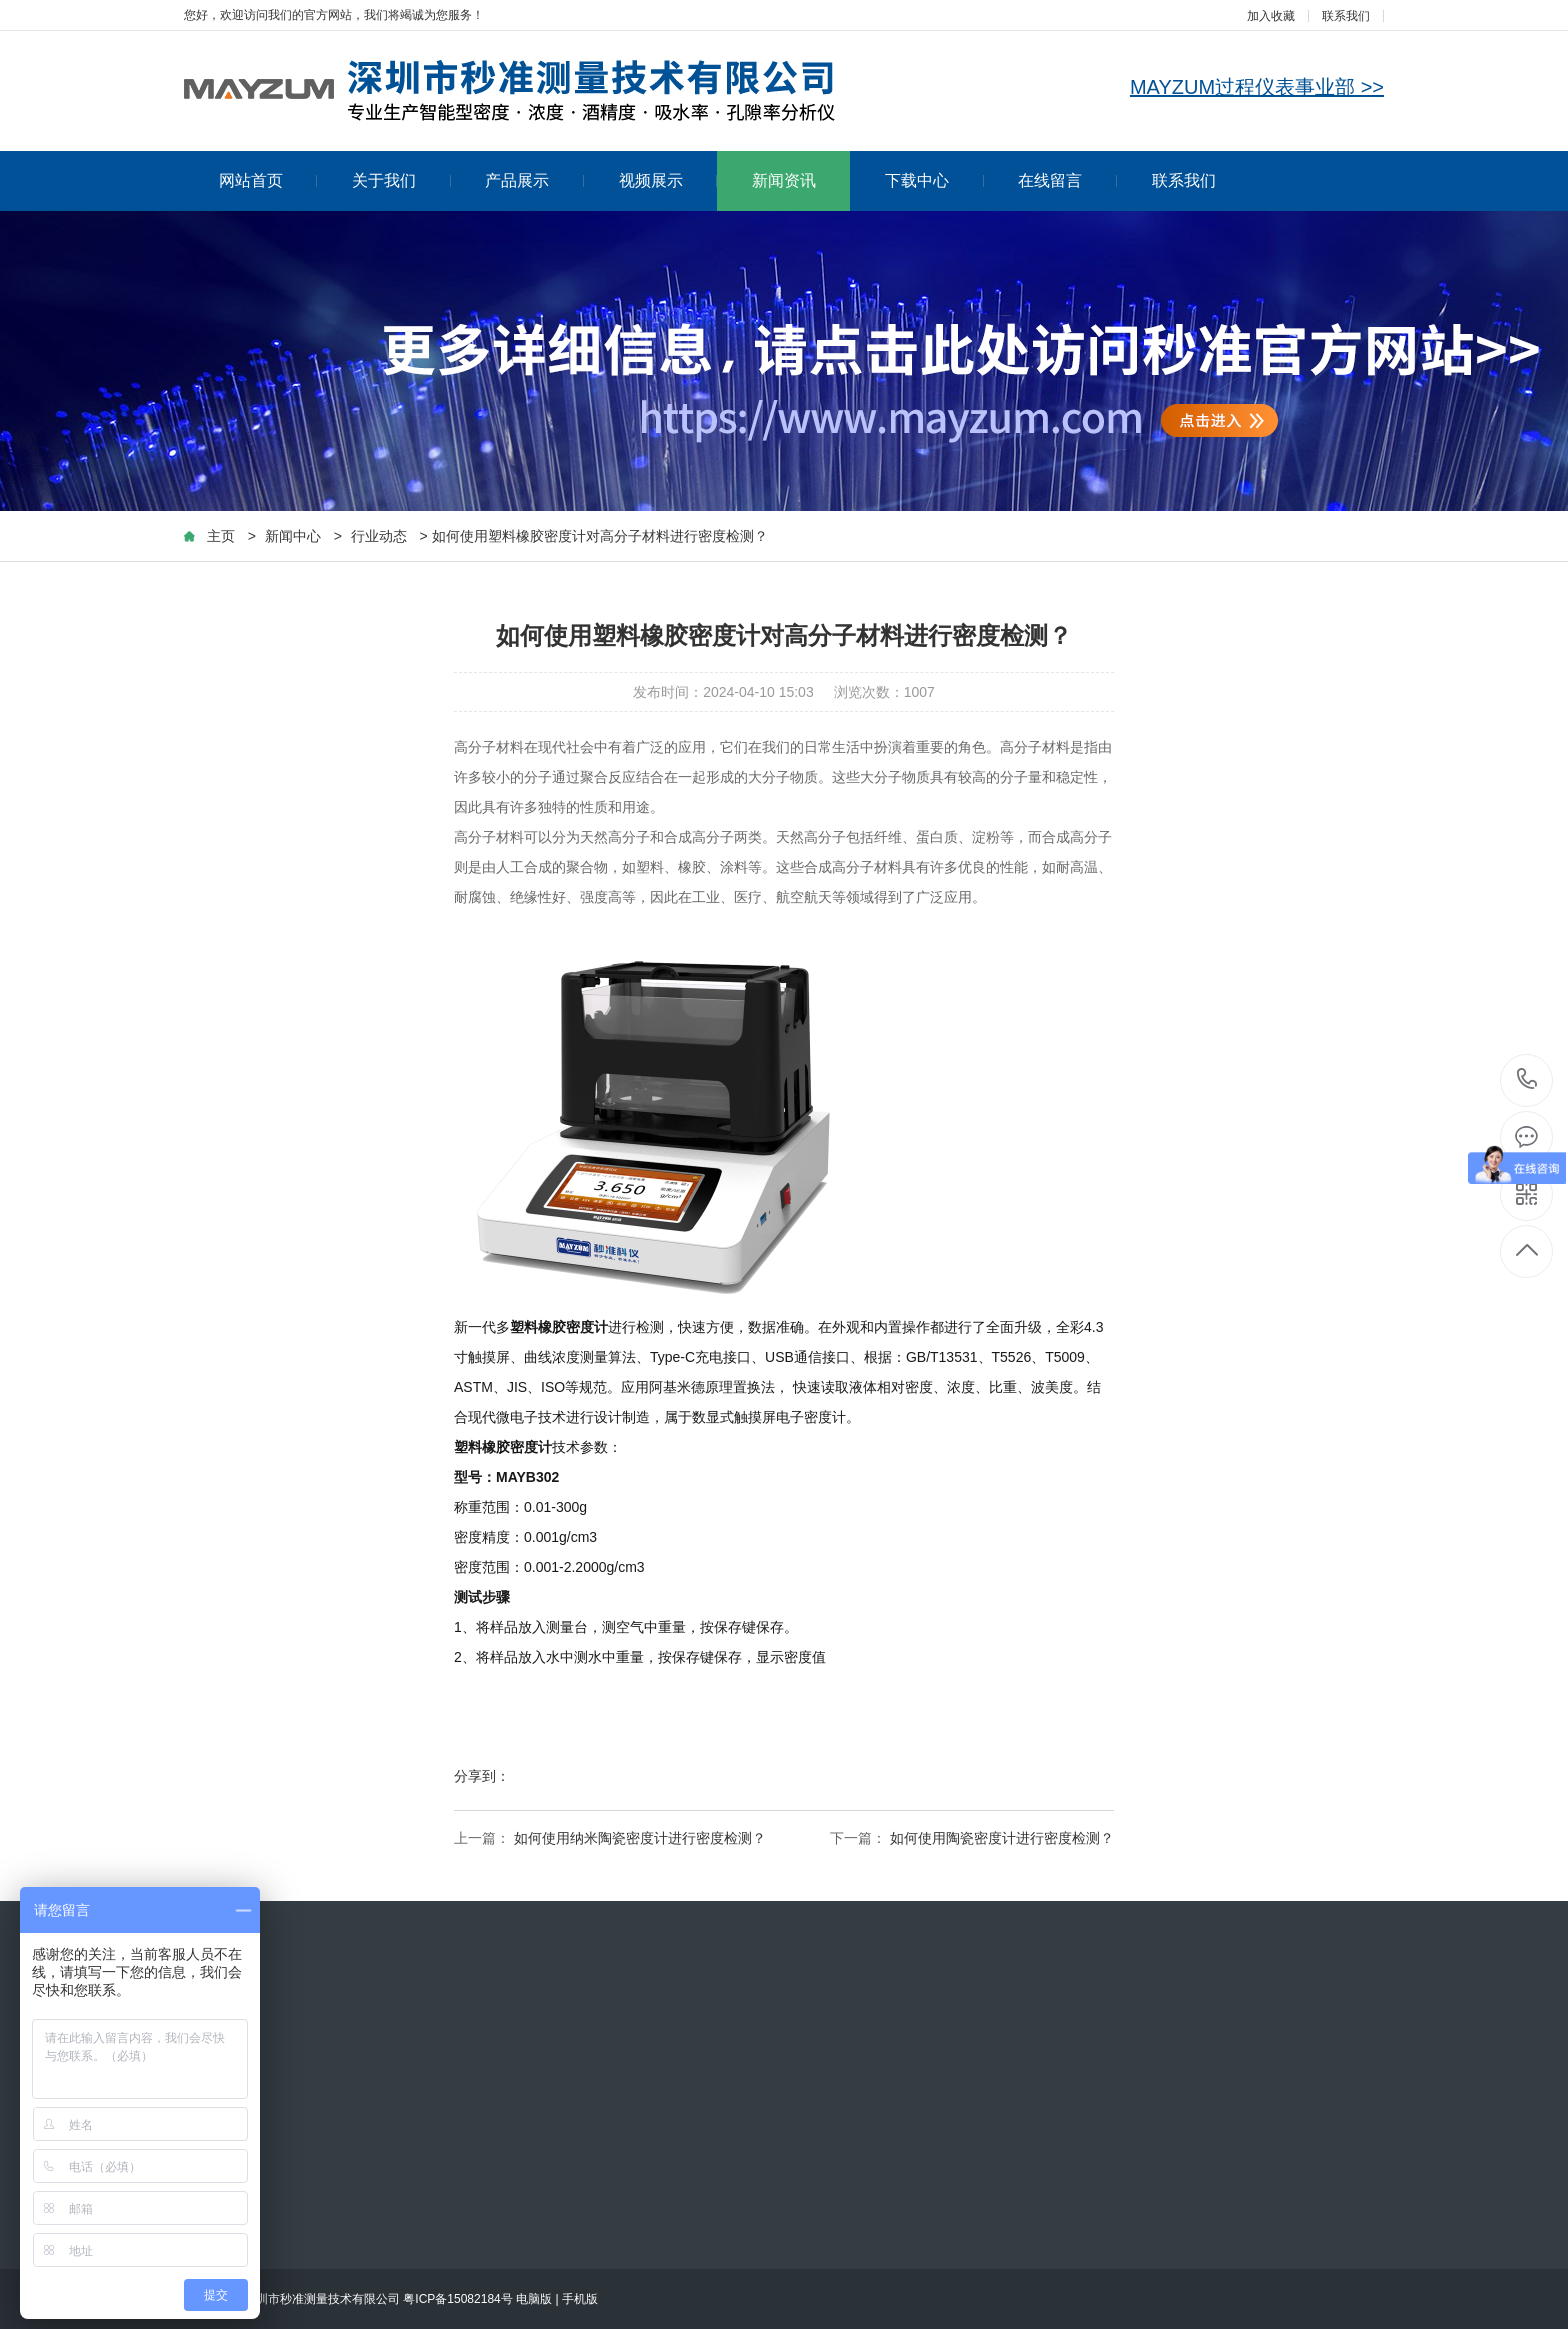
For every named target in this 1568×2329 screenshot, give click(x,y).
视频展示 (668, 180)
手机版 (580, 2299)
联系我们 (1346, 16)
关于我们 (401, 180)
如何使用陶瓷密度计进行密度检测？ (1002, 1838)
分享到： (482, 1776)
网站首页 (268, 180)
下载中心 (934, 180)
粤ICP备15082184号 (457, 2299)
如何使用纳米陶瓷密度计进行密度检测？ (640, 1838)
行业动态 (379, 536)
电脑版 (534, 2299)
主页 (221, 536)
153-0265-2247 (1527, 1080)
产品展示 (534, 180)
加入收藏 (1271, 16)
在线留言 (1067, 180)
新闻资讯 (784, 180)
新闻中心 (293, 536)
